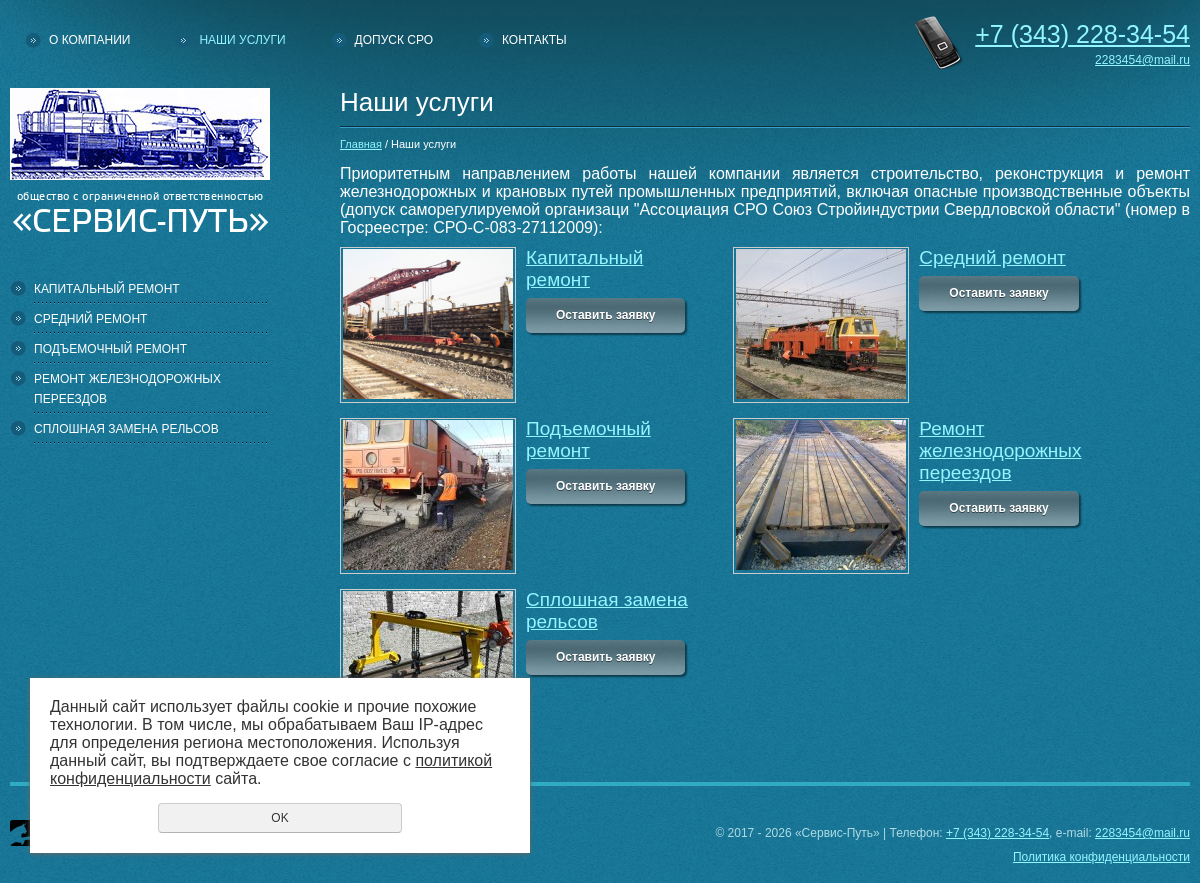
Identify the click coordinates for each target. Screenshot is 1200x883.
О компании (89, 40)
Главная (361, 144)
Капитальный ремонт (107, 289)
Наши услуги (242, 40)
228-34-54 (1082, 34)
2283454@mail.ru (1142, 60)
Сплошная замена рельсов (126, 429)
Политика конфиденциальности (1101, 857)
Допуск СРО (394, 40)
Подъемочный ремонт (110, 349)
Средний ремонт (90, 319)
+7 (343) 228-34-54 (997, 833)
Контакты (534, 40)
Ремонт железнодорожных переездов (127, 389)
